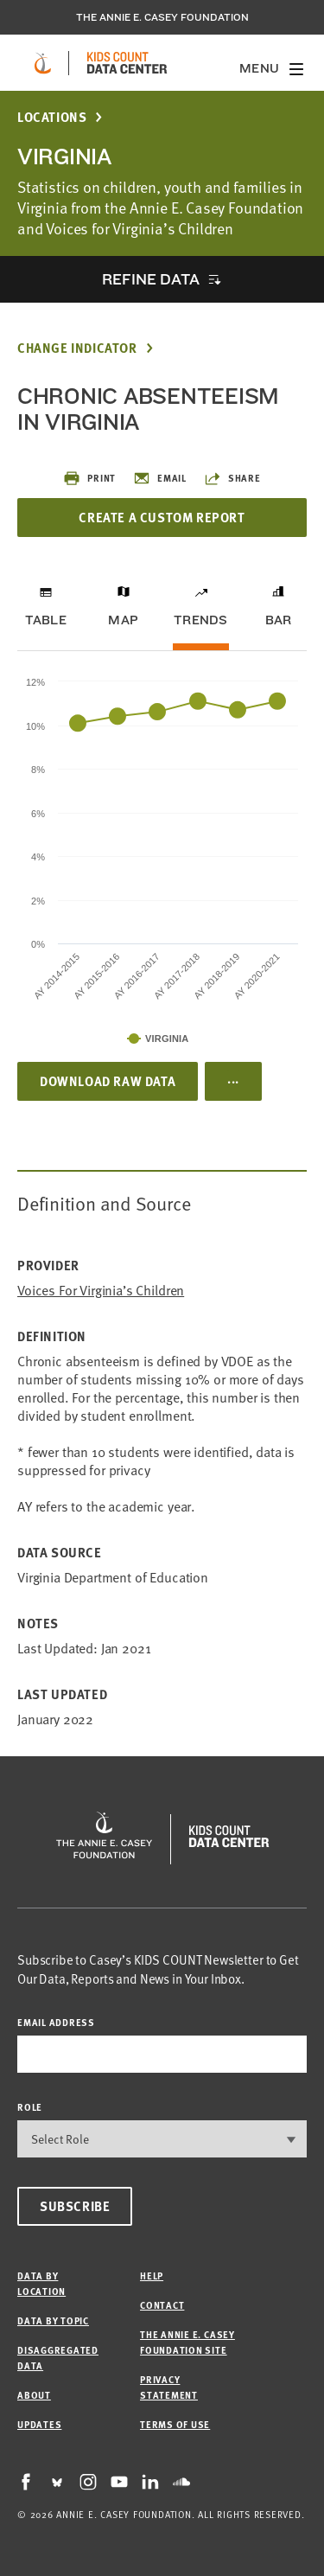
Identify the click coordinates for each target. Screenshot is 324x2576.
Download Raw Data (107, 1080)
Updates (39, 2424)
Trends (200, 620)
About (34, 2394)
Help (151, 2275)
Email (160, 478)
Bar (278, 620)
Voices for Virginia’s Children (100, 1291)
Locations (51, 117)
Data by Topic (53, 2320)
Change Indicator (77, 348)
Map (123, 620)
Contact (162, 2304)
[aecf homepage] (42, 63)
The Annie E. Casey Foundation (162, 17)
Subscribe (75, 2205)
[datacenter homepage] (127, 63)
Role (29, 2106)
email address (56, 2022)
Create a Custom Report (162, 517)
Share (232, 478)
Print (89, 478)
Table (46, 620)
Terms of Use (175, 2424)
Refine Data (150, 279)
